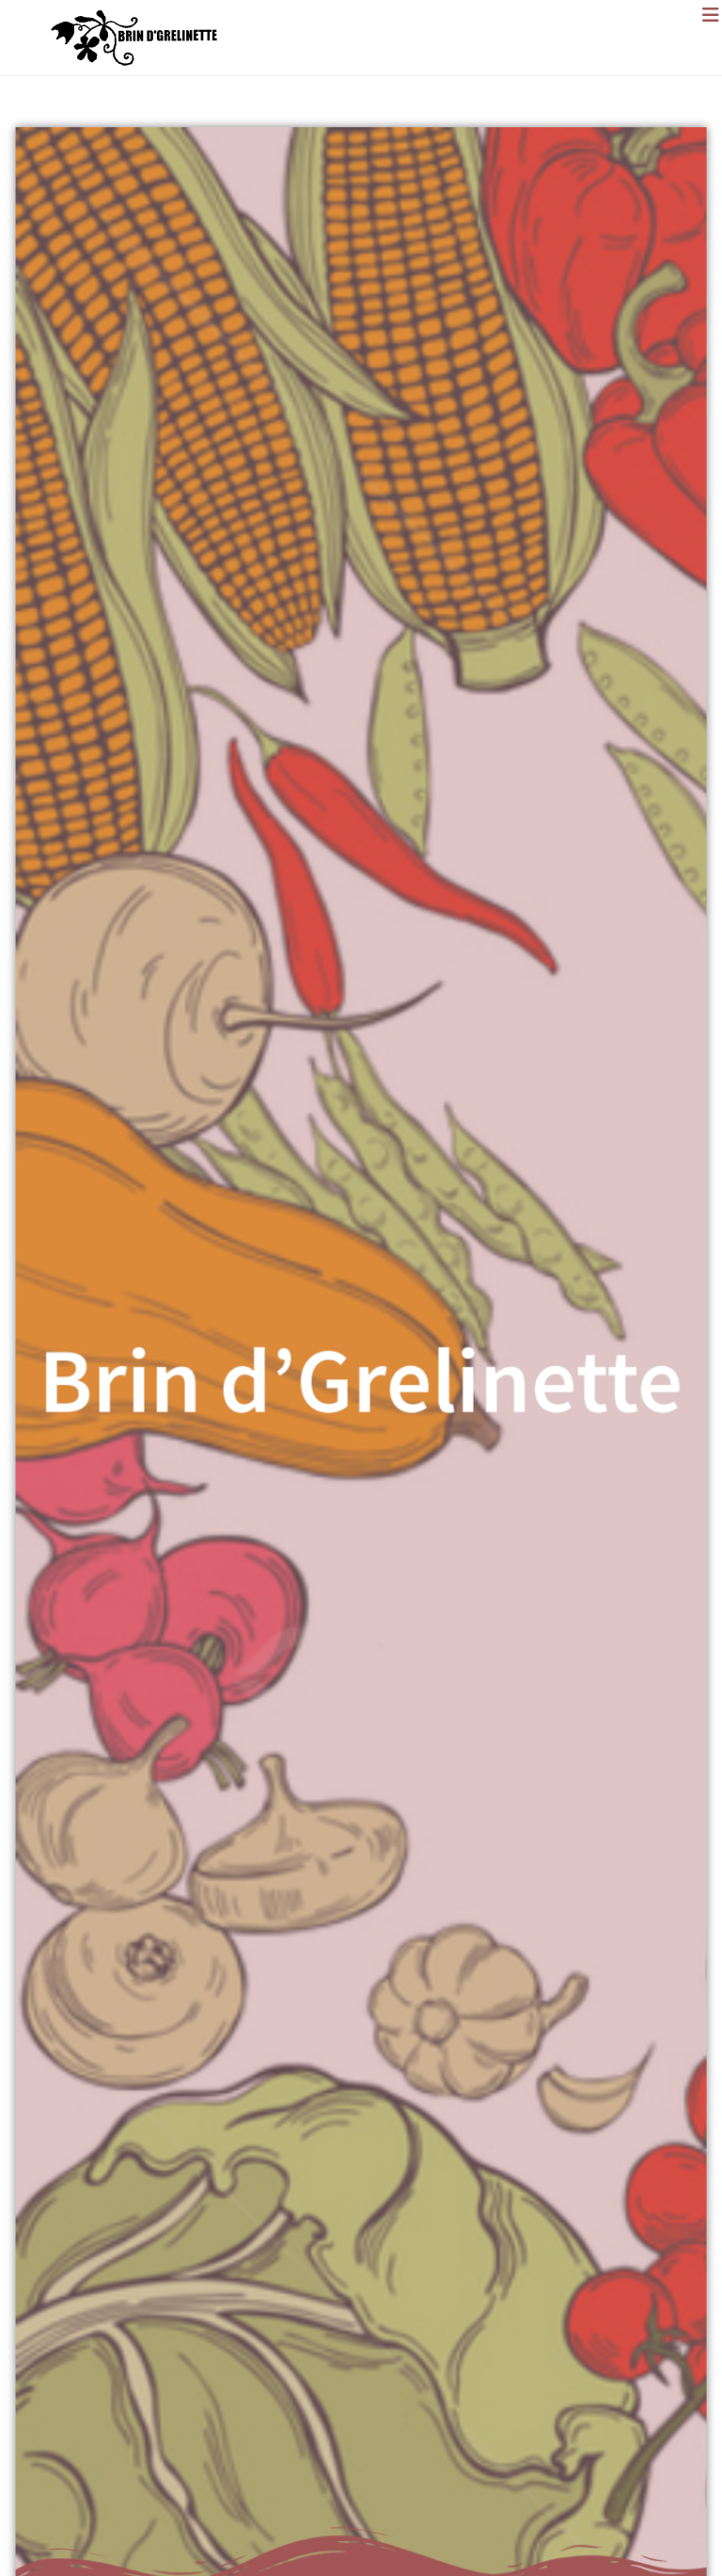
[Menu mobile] (712, 14)
